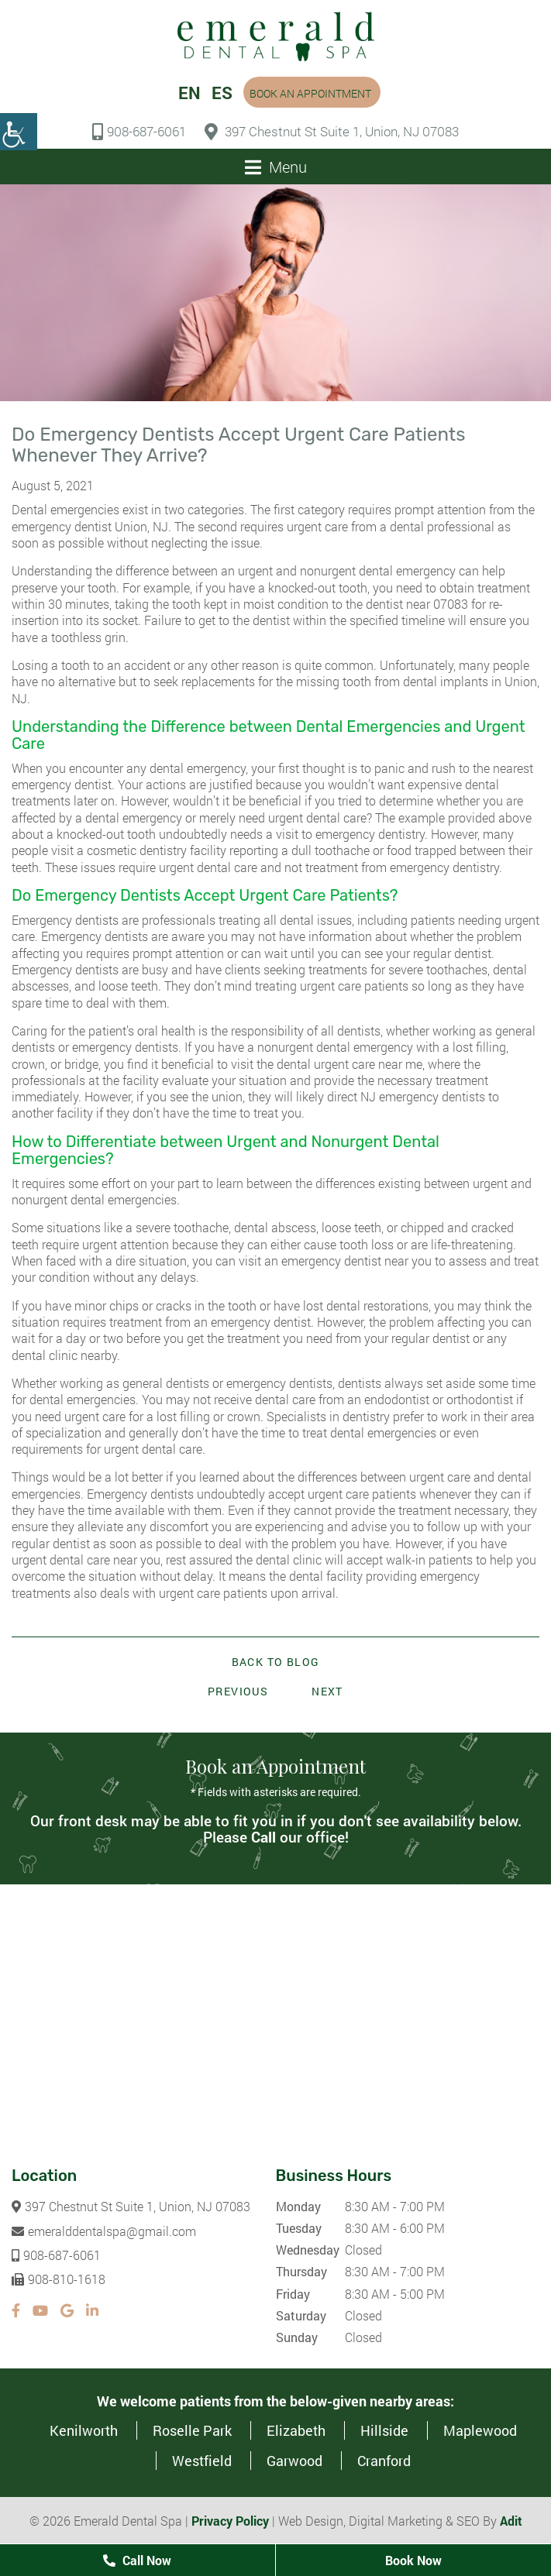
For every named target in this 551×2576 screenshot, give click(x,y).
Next (327, 1691)
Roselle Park (192, 2430)
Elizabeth (296, 2430)
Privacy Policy (230, 2520)
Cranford (384, 2460)
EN (189, 92)
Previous (238, 1691)
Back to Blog (276, 1662)
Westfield (202, 2460)
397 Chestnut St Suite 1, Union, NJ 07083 (332, 131)
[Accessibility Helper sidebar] (18, 131)
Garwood (294, 2460)
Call (263, 1836)
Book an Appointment (310, 93)
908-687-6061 (139, 131)
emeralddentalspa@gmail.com (104, 2231)
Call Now (137, 2560)
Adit (511, 2520)
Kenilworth (84, 2430)
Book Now (413, 2560)
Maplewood (480, 2430)
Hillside (384, 2430)
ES (222, 92)
